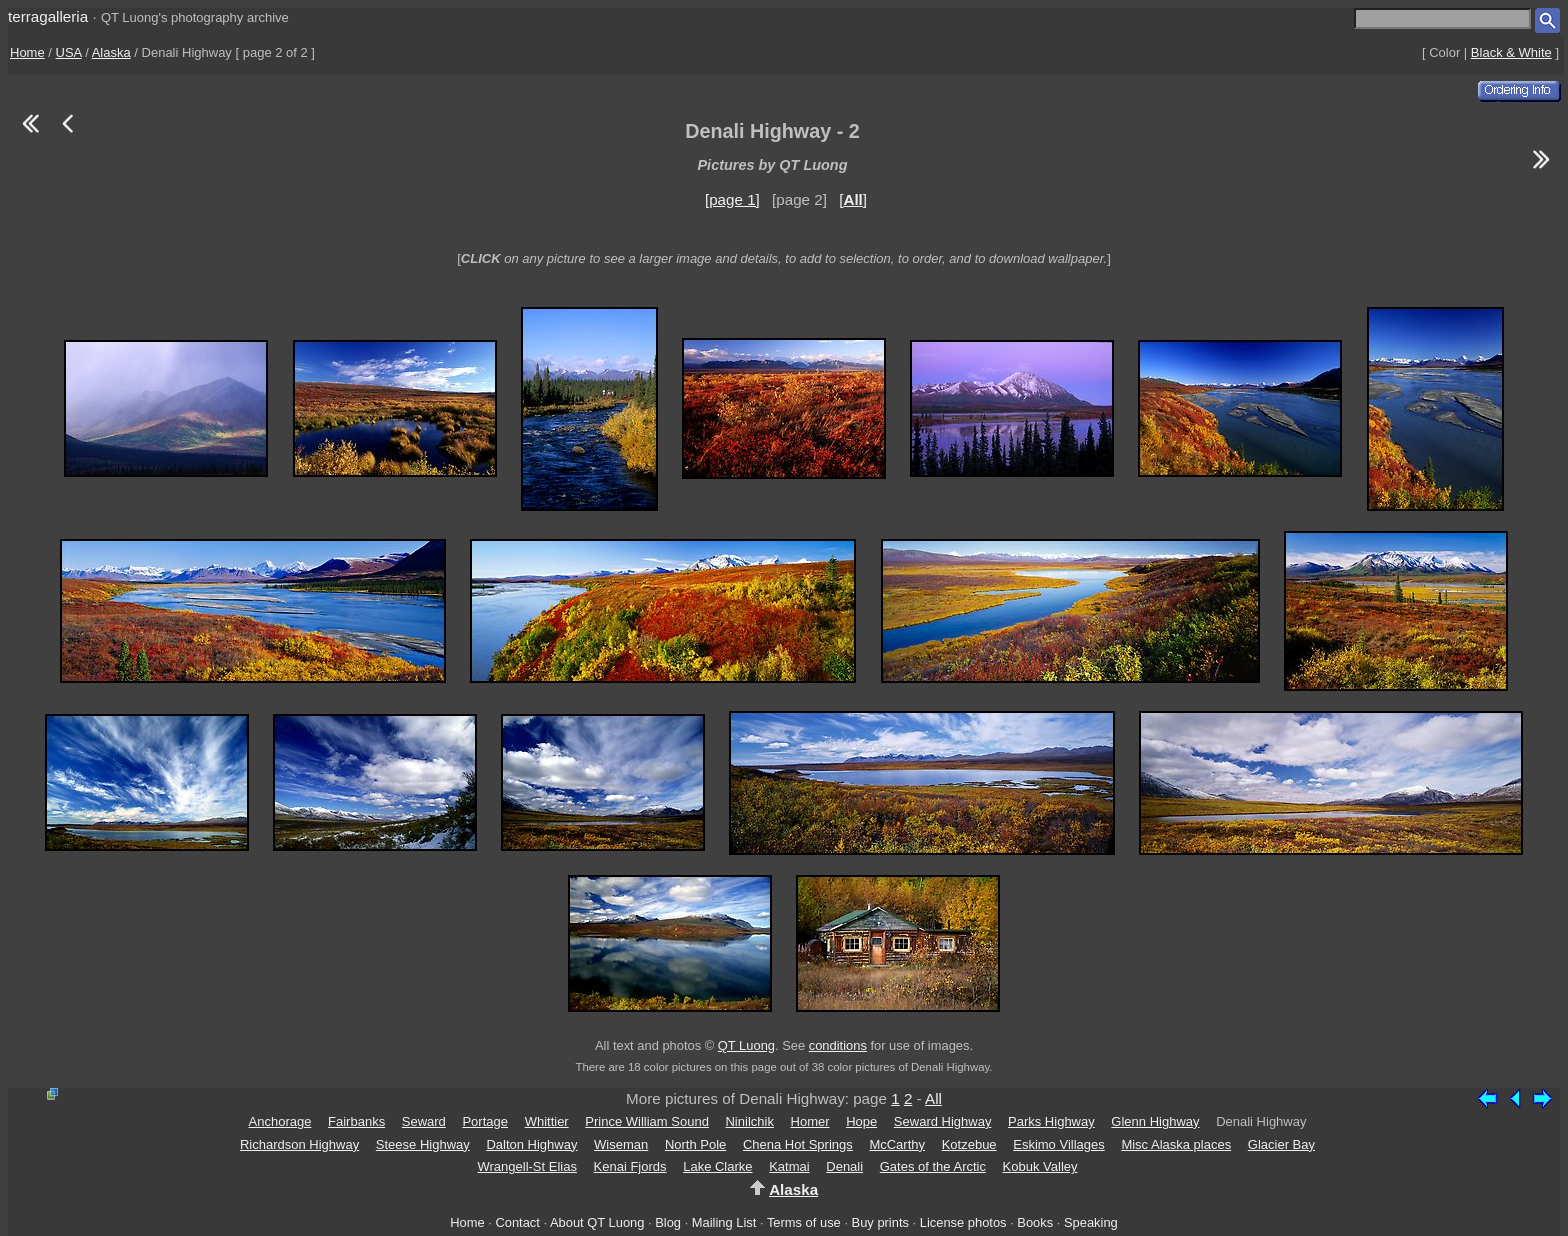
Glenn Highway (1155, 1121)
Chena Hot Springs (798, 1144)
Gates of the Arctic (933, 1166)
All (933, 1098)
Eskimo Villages (1059, 1144)
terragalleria (48, 16)
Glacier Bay (1281, 1144)
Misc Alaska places (1176, 1144)
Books (1035, 1222)
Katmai (789, 1166)
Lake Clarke (717, 1166)
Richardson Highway (299, 1144)
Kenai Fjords (630, 1166)
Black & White (1511, 52)
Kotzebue (969, 1144)
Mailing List (724, 1222)
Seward (424, 1121)
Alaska (111, 52)
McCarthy (897, 1144)
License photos (963, 1222)
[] (853, 199)
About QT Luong (597, 1222)
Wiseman (621, 1144)
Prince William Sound (647, 1121)
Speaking (1091, 1222)
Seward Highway (943, 1121)
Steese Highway (423, 1144)
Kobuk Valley (1040, 1166)
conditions (838, 1045)
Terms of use (804, 1222)
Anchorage (280, 1121)
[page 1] (732, 199)
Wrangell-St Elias (526, 1166)
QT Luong (746, 1045)
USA (69, 52)
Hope (861, 1121)
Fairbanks (356, 1121)
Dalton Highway (531, 1144)
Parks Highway (1051, 1121)
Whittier (547, 1121)
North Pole (695, 1144)
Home (27, 52)
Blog (668, 1222)
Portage (485, 1121)
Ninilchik (749, 1121)
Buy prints (880, 1222)
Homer (810, 1121)
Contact (517, 1222)
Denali (844, 1166)
